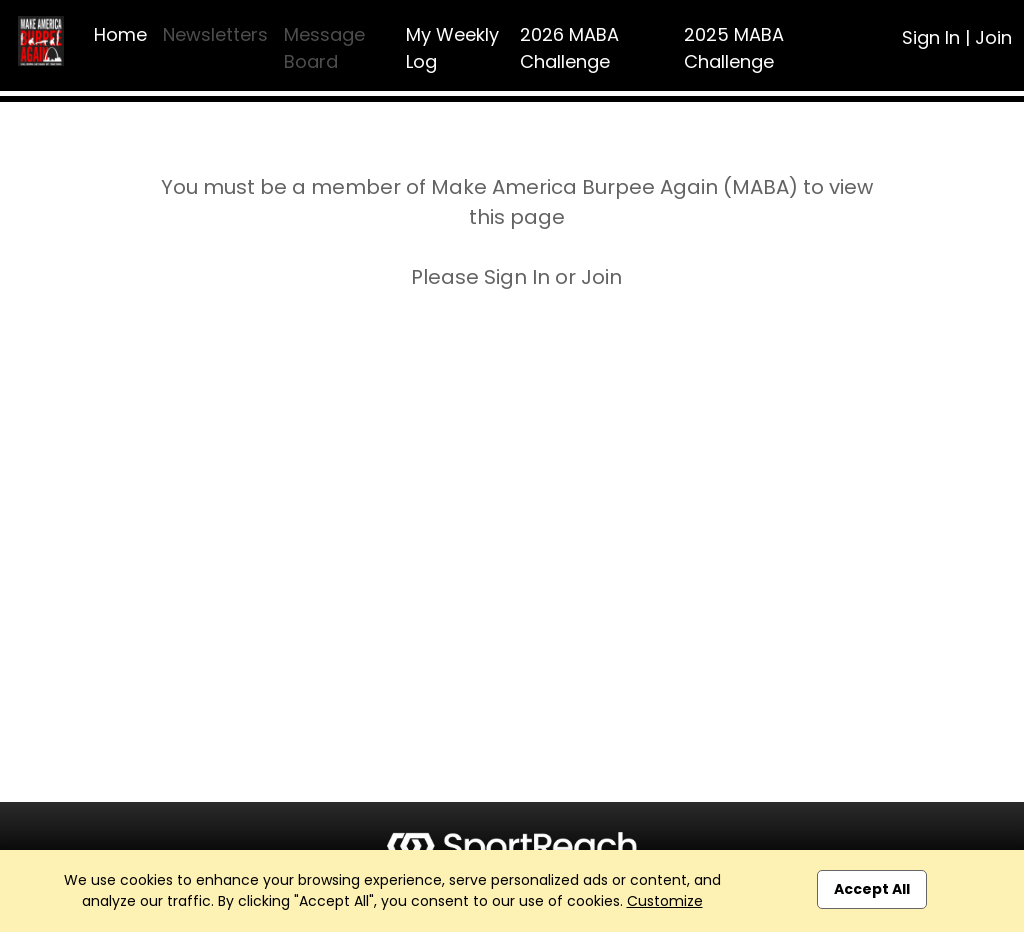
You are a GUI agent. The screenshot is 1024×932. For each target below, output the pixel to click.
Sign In (931, 37)
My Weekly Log (452, 48)
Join (993, 37)
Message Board (324, 48)
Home (120, 34)
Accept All (872, 889)
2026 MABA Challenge (569, 48)
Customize (665, 901)
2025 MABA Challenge (734, 48)
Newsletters (215, 34)
